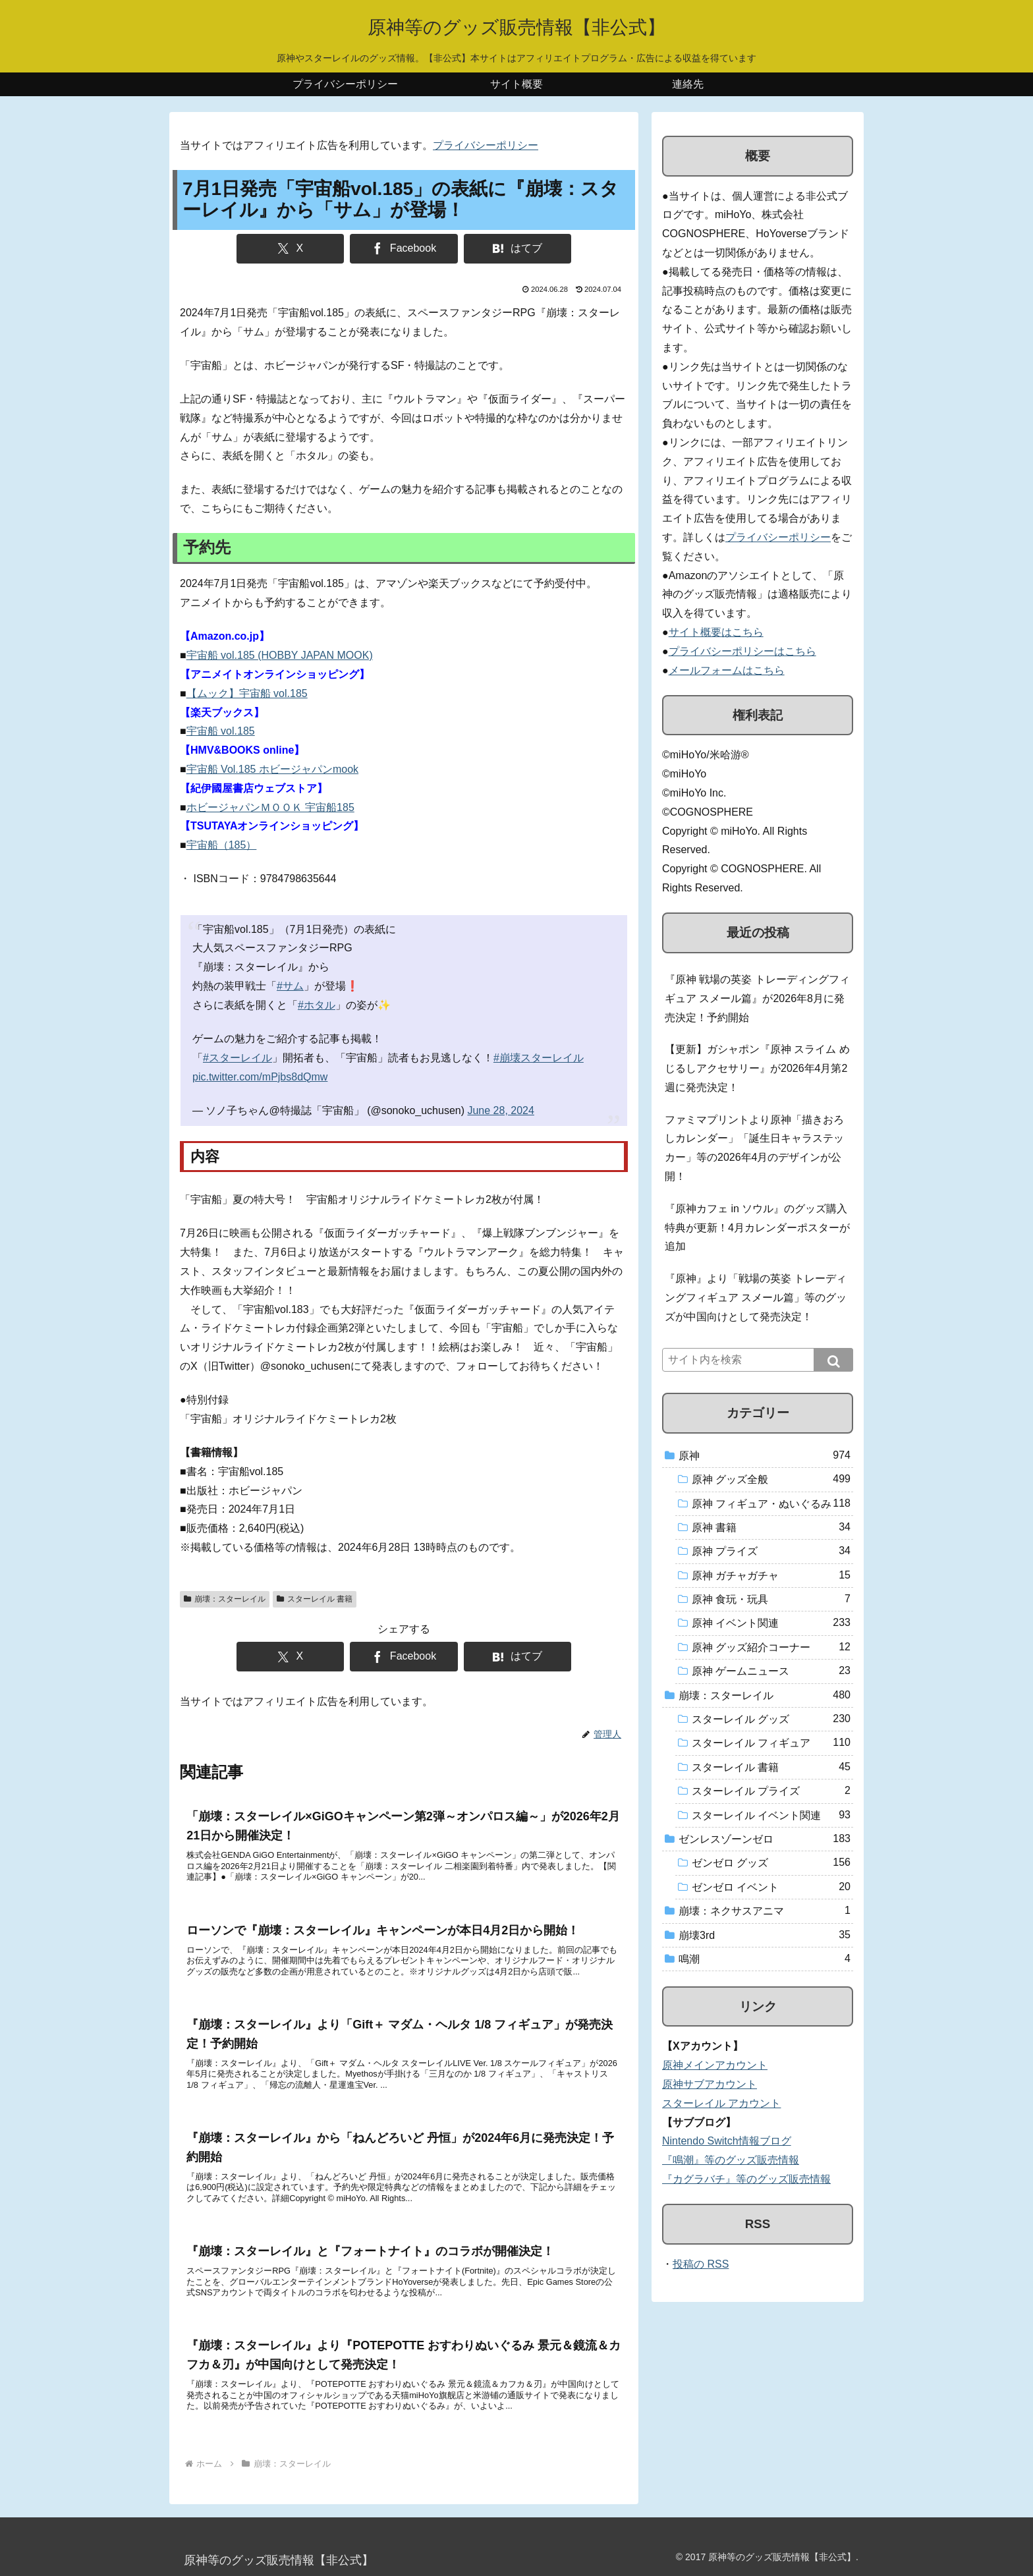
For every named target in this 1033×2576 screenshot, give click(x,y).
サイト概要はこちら (716, 632)
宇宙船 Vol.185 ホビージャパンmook (272, 769)
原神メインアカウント (715, 2065)
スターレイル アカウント (721, 2103)
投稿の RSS (701, 2264)
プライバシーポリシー (485, 145)
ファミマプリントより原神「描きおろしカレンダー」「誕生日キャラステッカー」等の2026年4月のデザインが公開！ (754, 1148)
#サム (290, 986)
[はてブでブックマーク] (517, 249)
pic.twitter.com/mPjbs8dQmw (259, 1076)
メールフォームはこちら (727, 670)
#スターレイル (237, 1057)
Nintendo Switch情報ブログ (726, 2140)
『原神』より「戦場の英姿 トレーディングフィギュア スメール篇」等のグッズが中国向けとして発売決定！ (756, 1297)
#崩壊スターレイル (538, 1057)
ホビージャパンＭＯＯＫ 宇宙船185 (270, 807)
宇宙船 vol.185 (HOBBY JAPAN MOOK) (279, 655)
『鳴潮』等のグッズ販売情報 (730, 2160)
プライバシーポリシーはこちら (742, 651)
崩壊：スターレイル (224, 1599)
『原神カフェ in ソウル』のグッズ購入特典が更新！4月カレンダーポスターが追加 (757, 1227)
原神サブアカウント (709, 2084)
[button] (833, 1360)
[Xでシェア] (290, 249)
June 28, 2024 (500, 1110)
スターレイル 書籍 (314, 1599)
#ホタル (316, 1005)
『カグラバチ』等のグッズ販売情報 (746, 2179)
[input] (757, 1360)
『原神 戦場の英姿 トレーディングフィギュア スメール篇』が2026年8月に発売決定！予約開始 (757, 998)
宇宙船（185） (221, 845)
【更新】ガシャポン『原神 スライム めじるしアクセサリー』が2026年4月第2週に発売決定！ (757, 1068)
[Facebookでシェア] (403, 249)
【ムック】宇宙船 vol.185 (247, 693)
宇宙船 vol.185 (220, 731)
